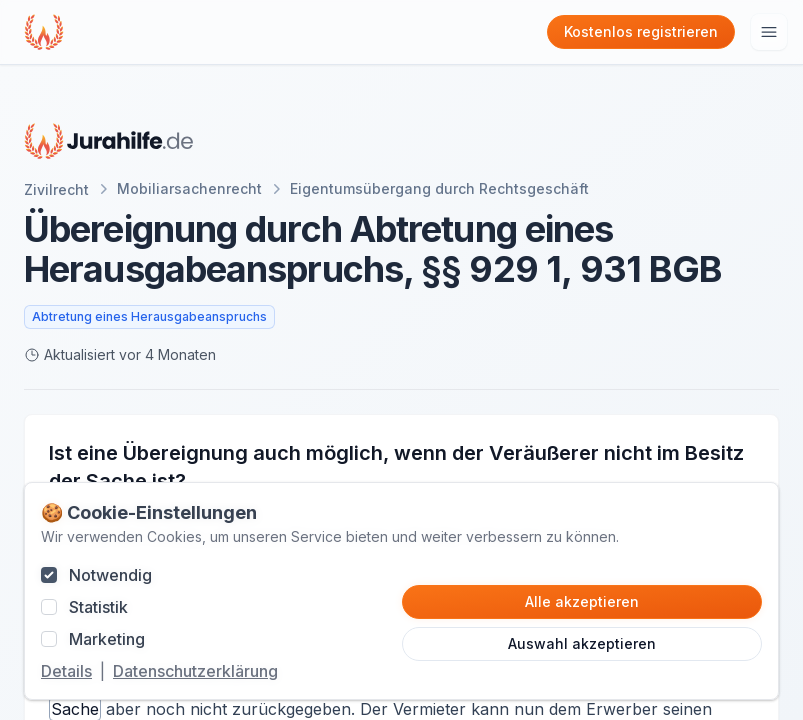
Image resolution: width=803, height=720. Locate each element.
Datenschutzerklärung (195, 671)
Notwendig (110, 575)
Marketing (107, 639)
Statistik (98, 607)
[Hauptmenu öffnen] (769, 32)
